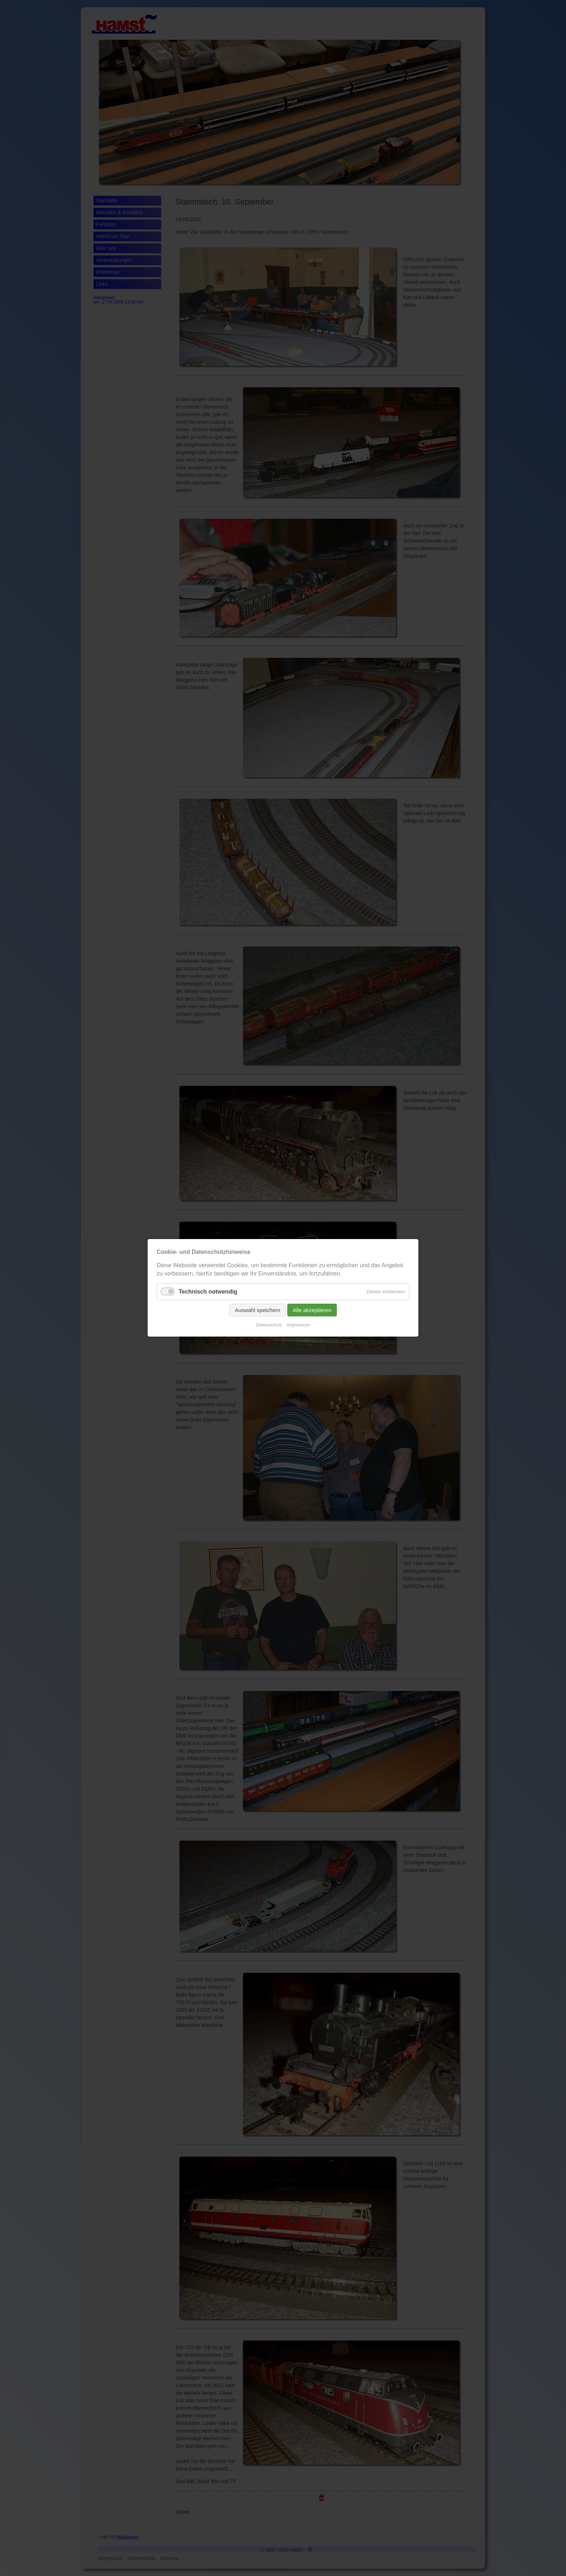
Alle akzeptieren (312, 1310)
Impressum (298, 1325)
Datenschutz (269, 1325)
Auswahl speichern (257, 1310)
